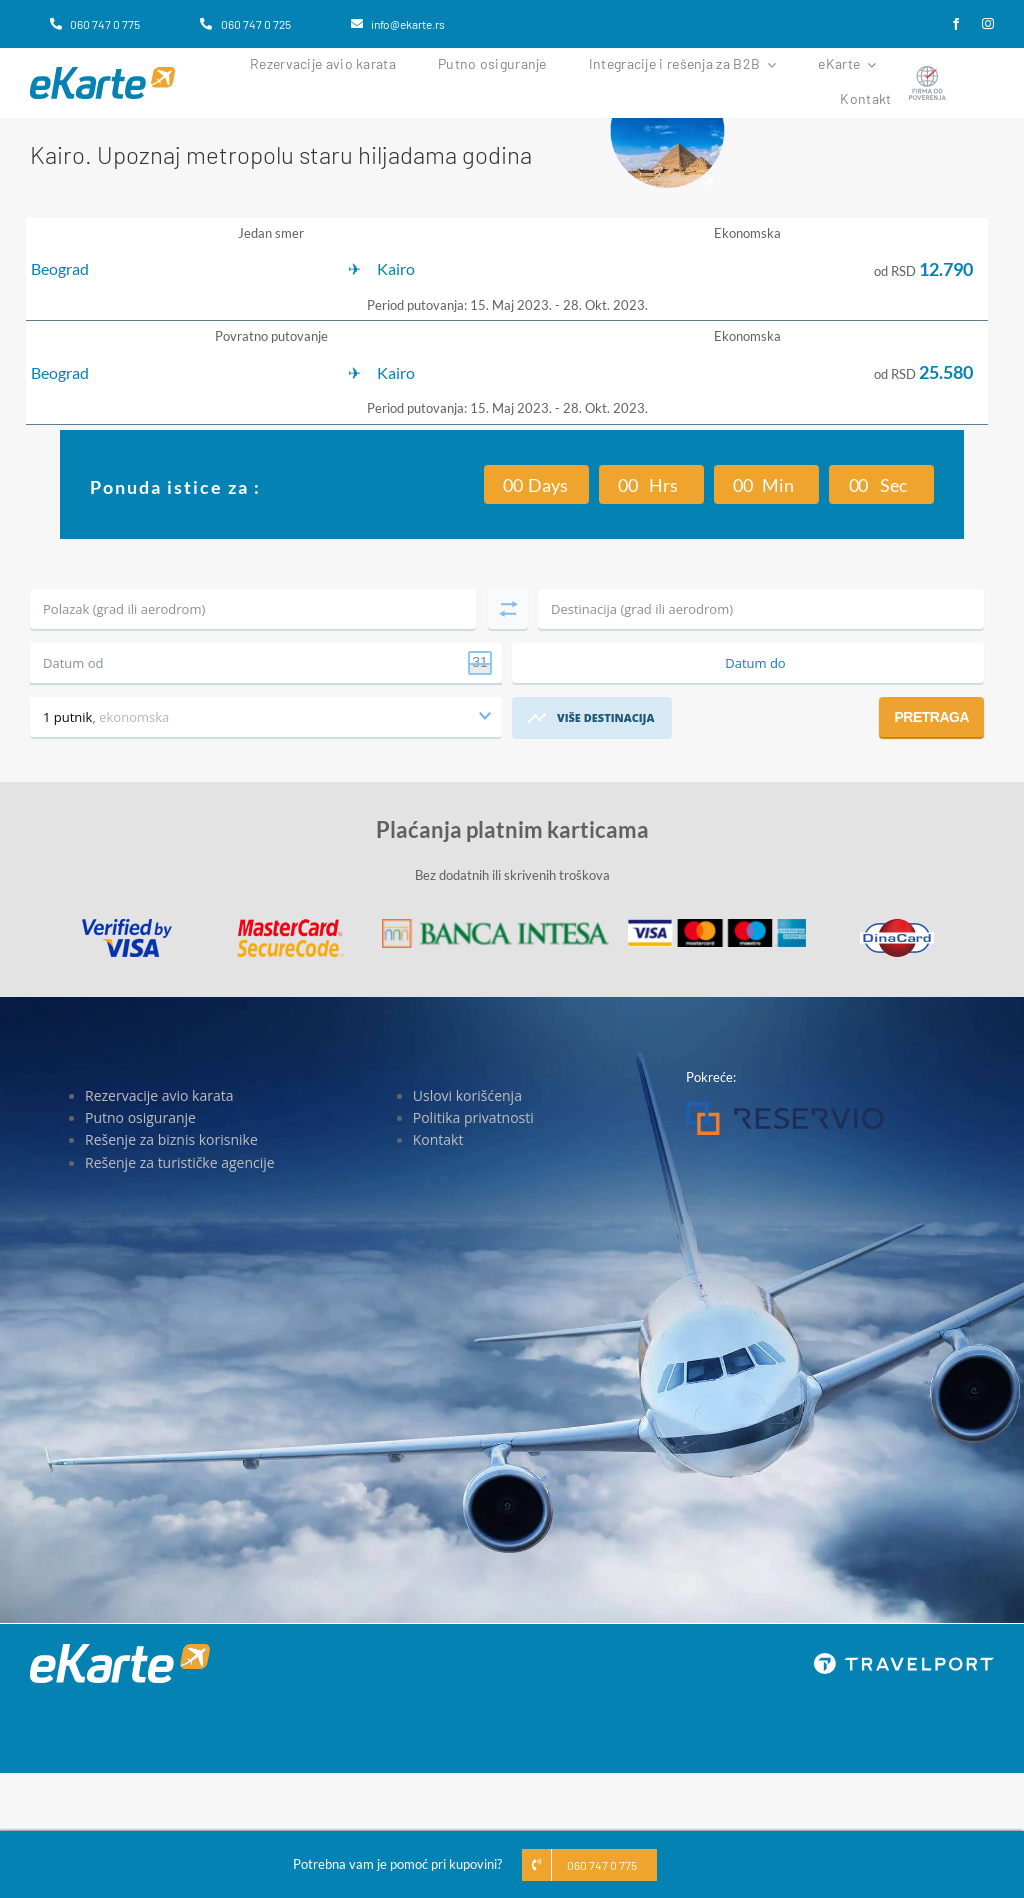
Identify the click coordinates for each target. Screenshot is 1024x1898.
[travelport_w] (904, 1659)
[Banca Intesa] (495, 925)
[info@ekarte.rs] (398, 24)
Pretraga (931, 717)
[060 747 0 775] (95, 24)
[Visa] (127, 925)
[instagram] (988, 24)
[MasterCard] (290, 925)
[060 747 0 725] (245, 24)
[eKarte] (102, 73)
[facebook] (956, 24)
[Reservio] (785, 1108)
